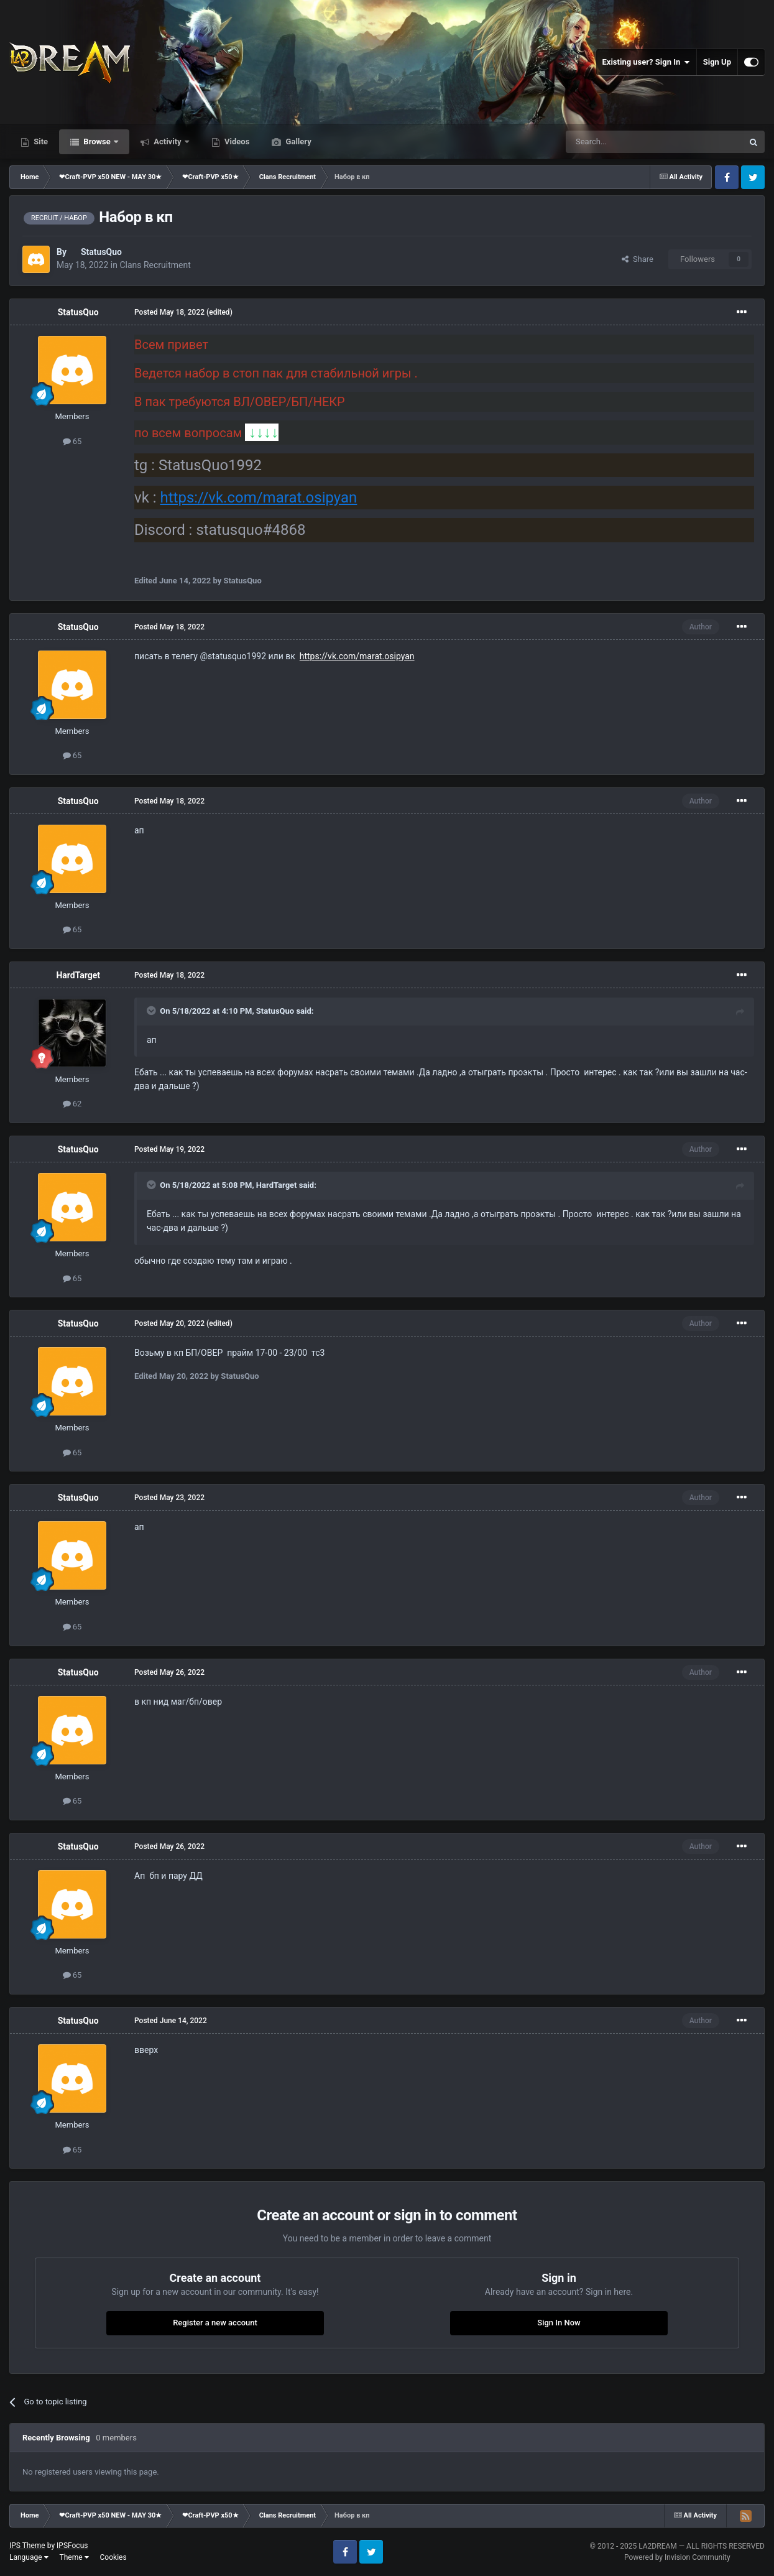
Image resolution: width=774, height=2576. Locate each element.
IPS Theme (27, 2545)
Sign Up (717, 62)
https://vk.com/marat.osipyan (258, 497)
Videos (236, 141)
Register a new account (215, 2322)
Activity (167, 141)
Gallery (297, 141)
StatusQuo (101, 252)
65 (72, 441)
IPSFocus (72, 2545)
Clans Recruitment (154, 265)
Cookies (113, 2557)
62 (72, 1103)
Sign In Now (558, 2322)
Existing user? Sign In (646, 62)
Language (28, 2557)
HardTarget (78, 975)
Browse (97, 141)
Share (637, 259)
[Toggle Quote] (152, 1011)
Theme (74, 2557)
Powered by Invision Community (677, 2557)
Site (40, 141)
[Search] (625, 142)
